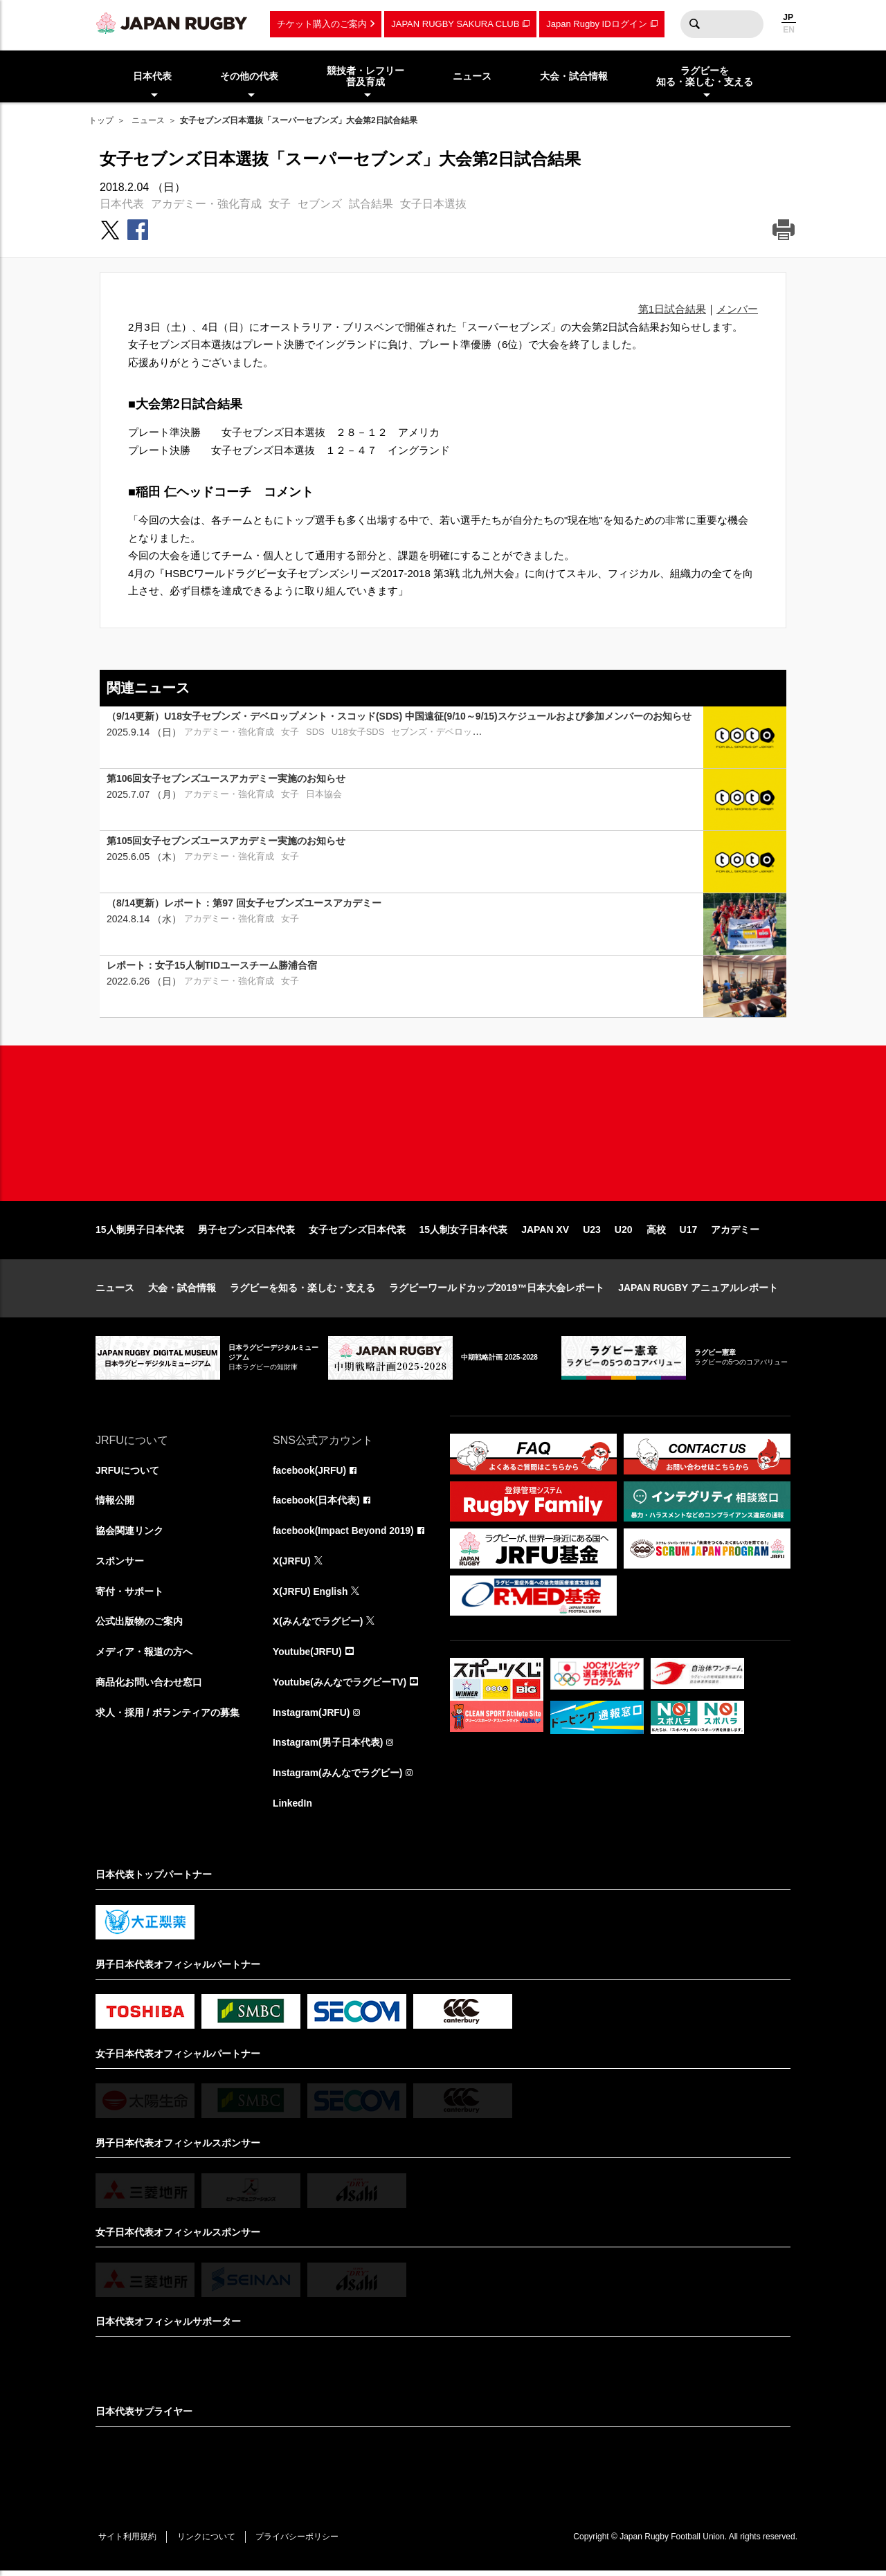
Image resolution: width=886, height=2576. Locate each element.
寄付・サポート (129, 1594)
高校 (656, 1233)
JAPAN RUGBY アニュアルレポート (698, 1291)
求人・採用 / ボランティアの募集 (167, 1716)
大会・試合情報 (182, 1291)
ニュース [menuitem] (472, 76)
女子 (280, 204)
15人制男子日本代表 (140, 1233)
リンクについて (208, 2542)
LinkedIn (293, 1808)
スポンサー (120, 1564)
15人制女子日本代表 (463, 1233)
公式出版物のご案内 (139, 1625)
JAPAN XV (545, 1233)
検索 (694, 24)
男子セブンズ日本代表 (246, 1233)
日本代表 (122, 204)
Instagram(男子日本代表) (328, 1747)
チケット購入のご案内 (322, 24)
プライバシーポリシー (299, 2542)
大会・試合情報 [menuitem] (574, 76)
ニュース (148, 120)
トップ (101, 120)
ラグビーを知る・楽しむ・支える (302, 1291)
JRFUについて (128, 1473)
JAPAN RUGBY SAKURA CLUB (455, 24)
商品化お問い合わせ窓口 (149, 1686)
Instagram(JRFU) (312, 1716)
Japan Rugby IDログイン (596, 24)
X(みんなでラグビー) (318, 1625)
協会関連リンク (129, 1534)
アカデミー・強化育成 (206, 204)
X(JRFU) (292, 1564)
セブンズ (320, 204)
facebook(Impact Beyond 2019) (344, 1534)
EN (789, 30)
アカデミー (735, 1233)
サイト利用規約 (128, 2542)
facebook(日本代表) (317, 1503)
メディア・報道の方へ (144, 1655)
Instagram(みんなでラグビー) (338, 1777)
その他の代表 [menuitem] (249, 76)
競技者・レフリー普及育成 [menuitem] (365, 76)
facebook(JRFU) (310, 1473)
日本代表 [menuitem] (152, 76)
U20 (624, 1233)
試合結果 (371, 204)
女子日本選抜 (433, 204)
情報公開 (115, 1503)
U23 (592, 1233)
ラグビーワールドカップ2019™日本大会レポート (496, 1291)
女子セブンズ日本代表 (357, 1233)
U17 (689, 1233)
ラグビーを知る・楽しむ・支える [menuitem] (704, 76)
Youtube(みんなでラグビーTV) (340, 1686)
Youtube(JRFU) (308, 1655)
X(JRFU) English (311, 1594)
